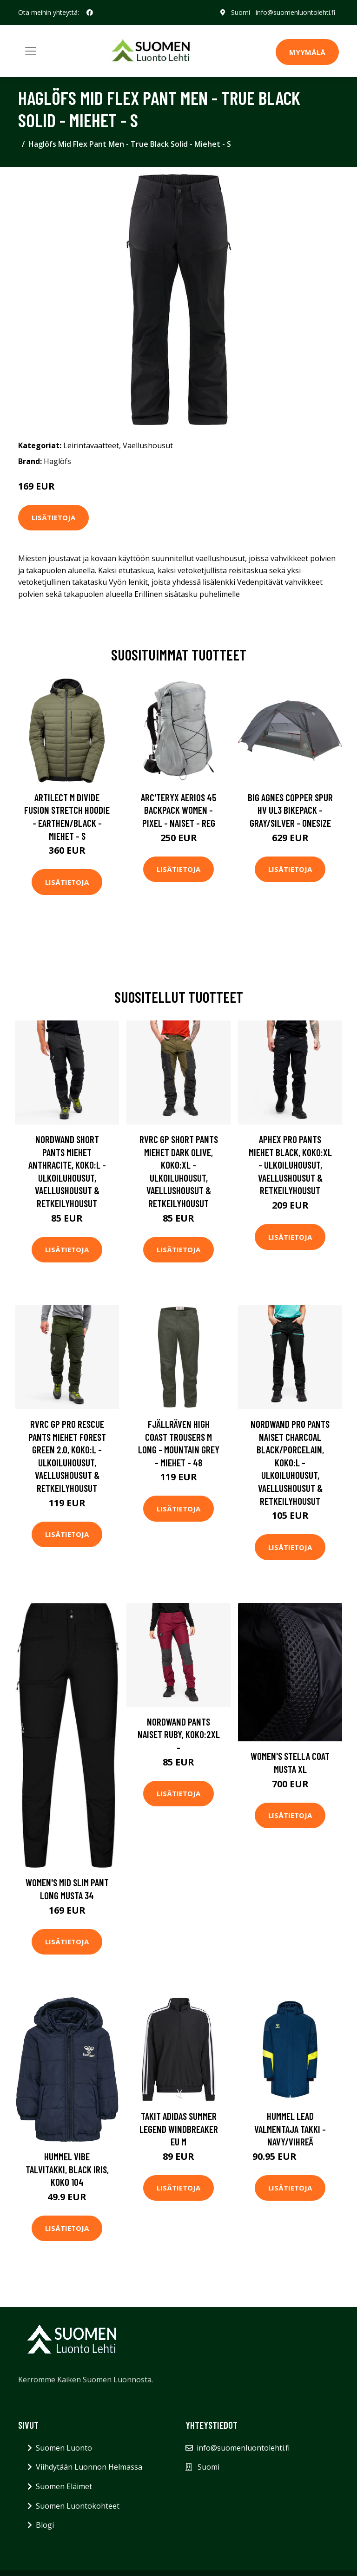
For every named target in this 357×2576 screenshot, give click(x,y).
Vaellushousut (148, 445)
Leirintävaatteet (91, 445)
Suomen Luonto (64, 2448)
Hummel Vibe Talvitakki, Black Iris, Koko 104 (67, 2169)
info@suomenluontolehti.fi (295, 12)
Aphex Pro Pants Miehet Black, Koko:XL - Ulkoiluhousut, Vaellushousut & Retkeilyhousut (290, 1164)
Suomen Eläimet (64, 2486)
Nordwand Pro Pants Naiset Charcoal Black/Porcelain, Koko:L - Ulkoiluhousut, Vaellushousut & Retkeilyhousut (290, 1462)
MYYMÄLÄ (307, 52)
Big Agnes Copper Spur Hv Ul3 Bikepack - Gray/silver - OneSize (290, 810)
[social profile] (90, 12)
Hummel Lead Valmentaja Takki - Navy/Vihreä (290, 2128)
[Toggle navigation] (30, 51)
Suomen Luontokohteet (77, 2506)
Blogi (45, 2525)
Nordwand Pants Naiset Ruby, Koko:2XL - (179, 1734)
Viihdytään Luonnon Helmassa (89, 2467)
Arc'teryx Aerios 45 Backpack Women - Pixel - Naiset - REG (178, 810)
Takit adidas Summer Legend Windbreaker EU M (178, 2128)
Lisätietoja (53, 517)
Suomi (240, 12)
